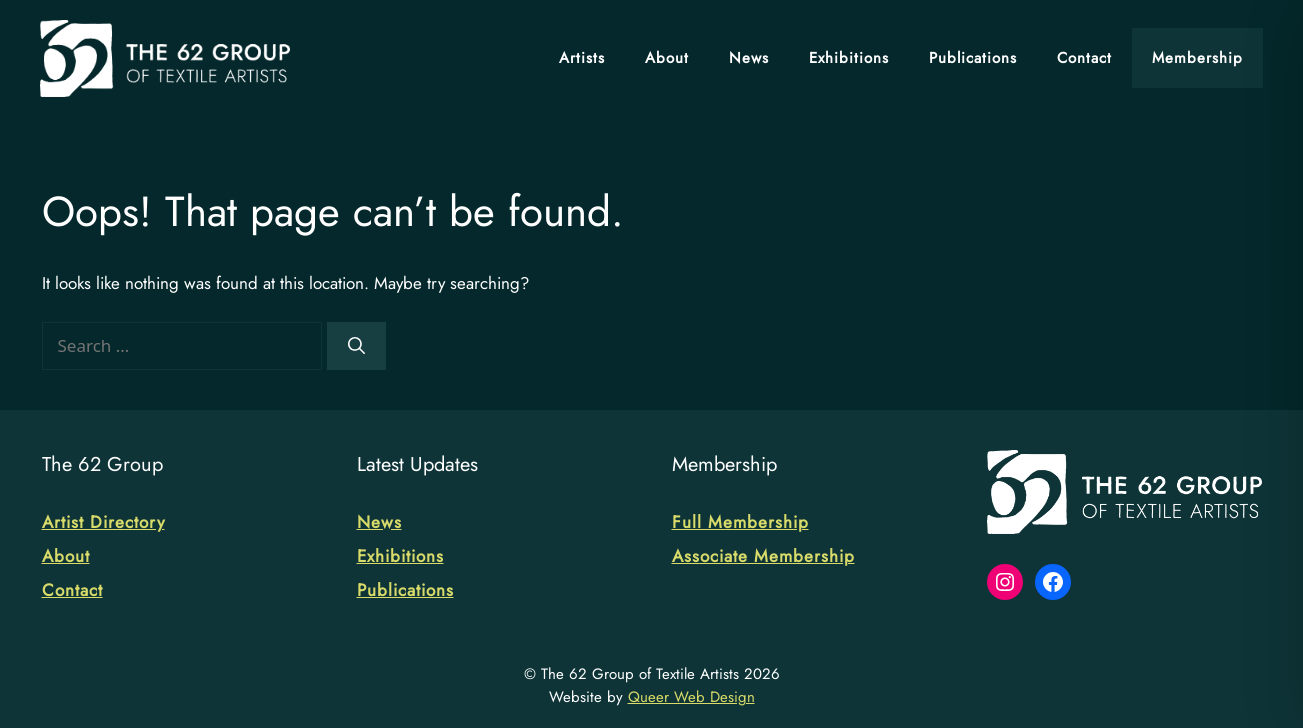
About (667, 58)
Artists (582, 58)
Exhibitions (849, 58)
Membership (1197, 58)
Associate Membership (763, 556)
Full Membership (740, 522)
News (749, 58)
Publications (973, 58)
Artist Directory (103, 522)
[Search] (356, 346)
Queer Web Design (691, 697)
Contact (1084, 58)
